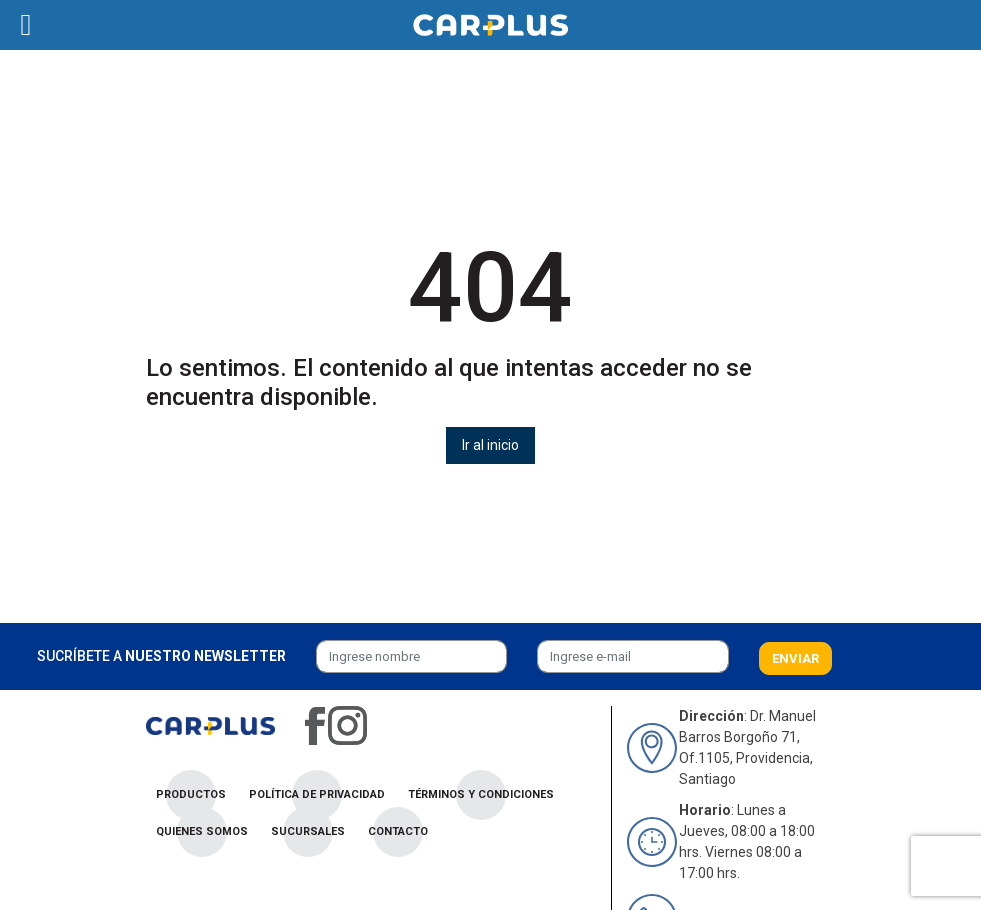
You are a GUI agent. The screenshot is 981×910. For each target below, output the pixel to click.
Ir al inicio (490, 445)
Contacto (398, 831)
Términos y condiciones (481, 794)
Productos (191, 794)
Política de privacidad (317, 794)
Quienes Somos (202, 831)
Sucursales (308, 831)
